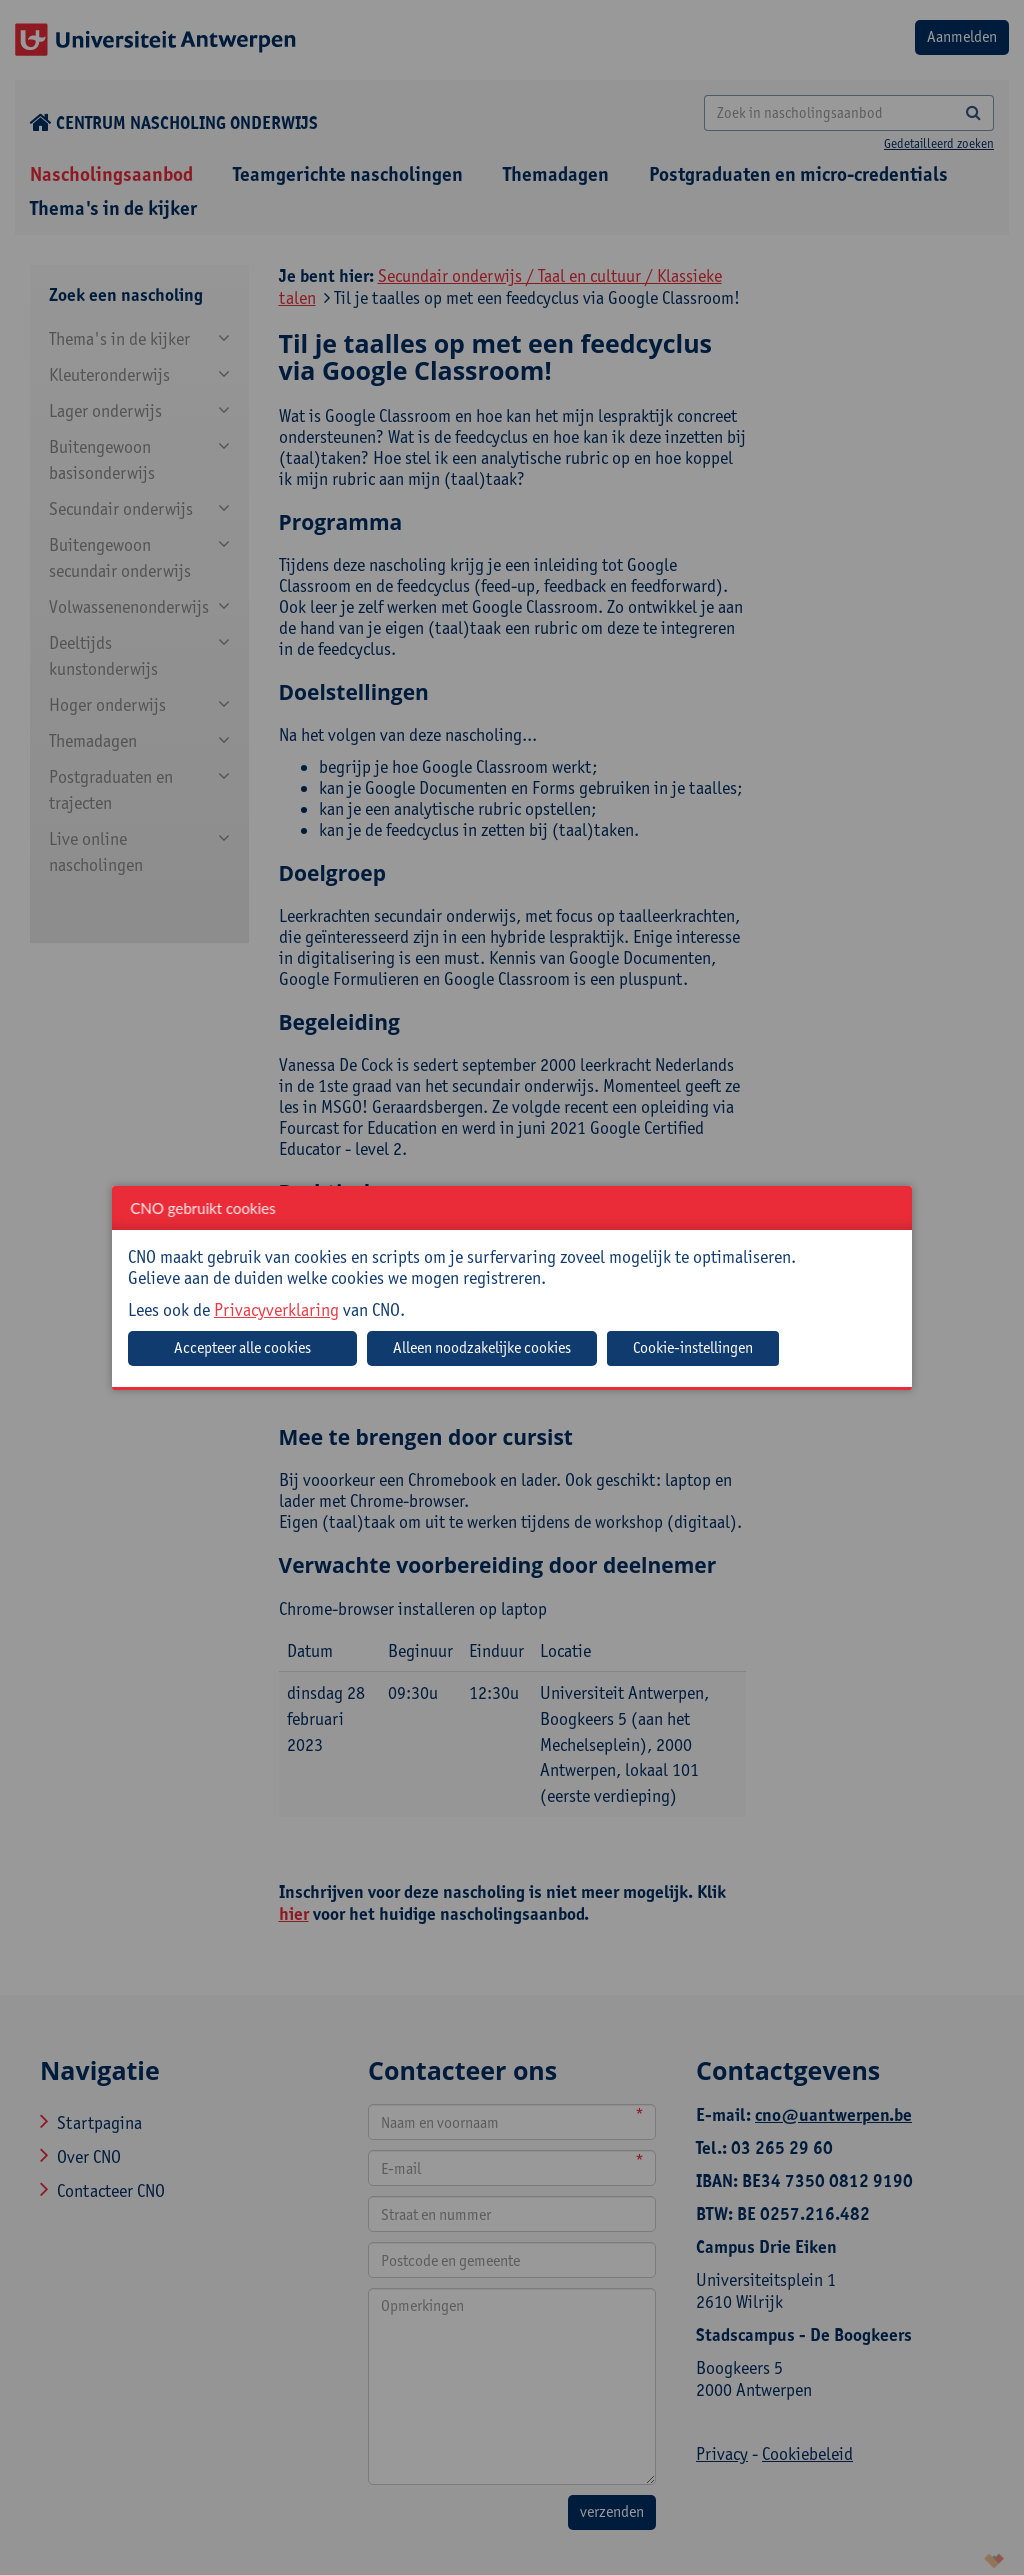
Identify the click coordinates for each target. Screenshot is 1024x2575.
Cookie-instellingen (693, 1347)
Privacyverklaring (276, 1309)
